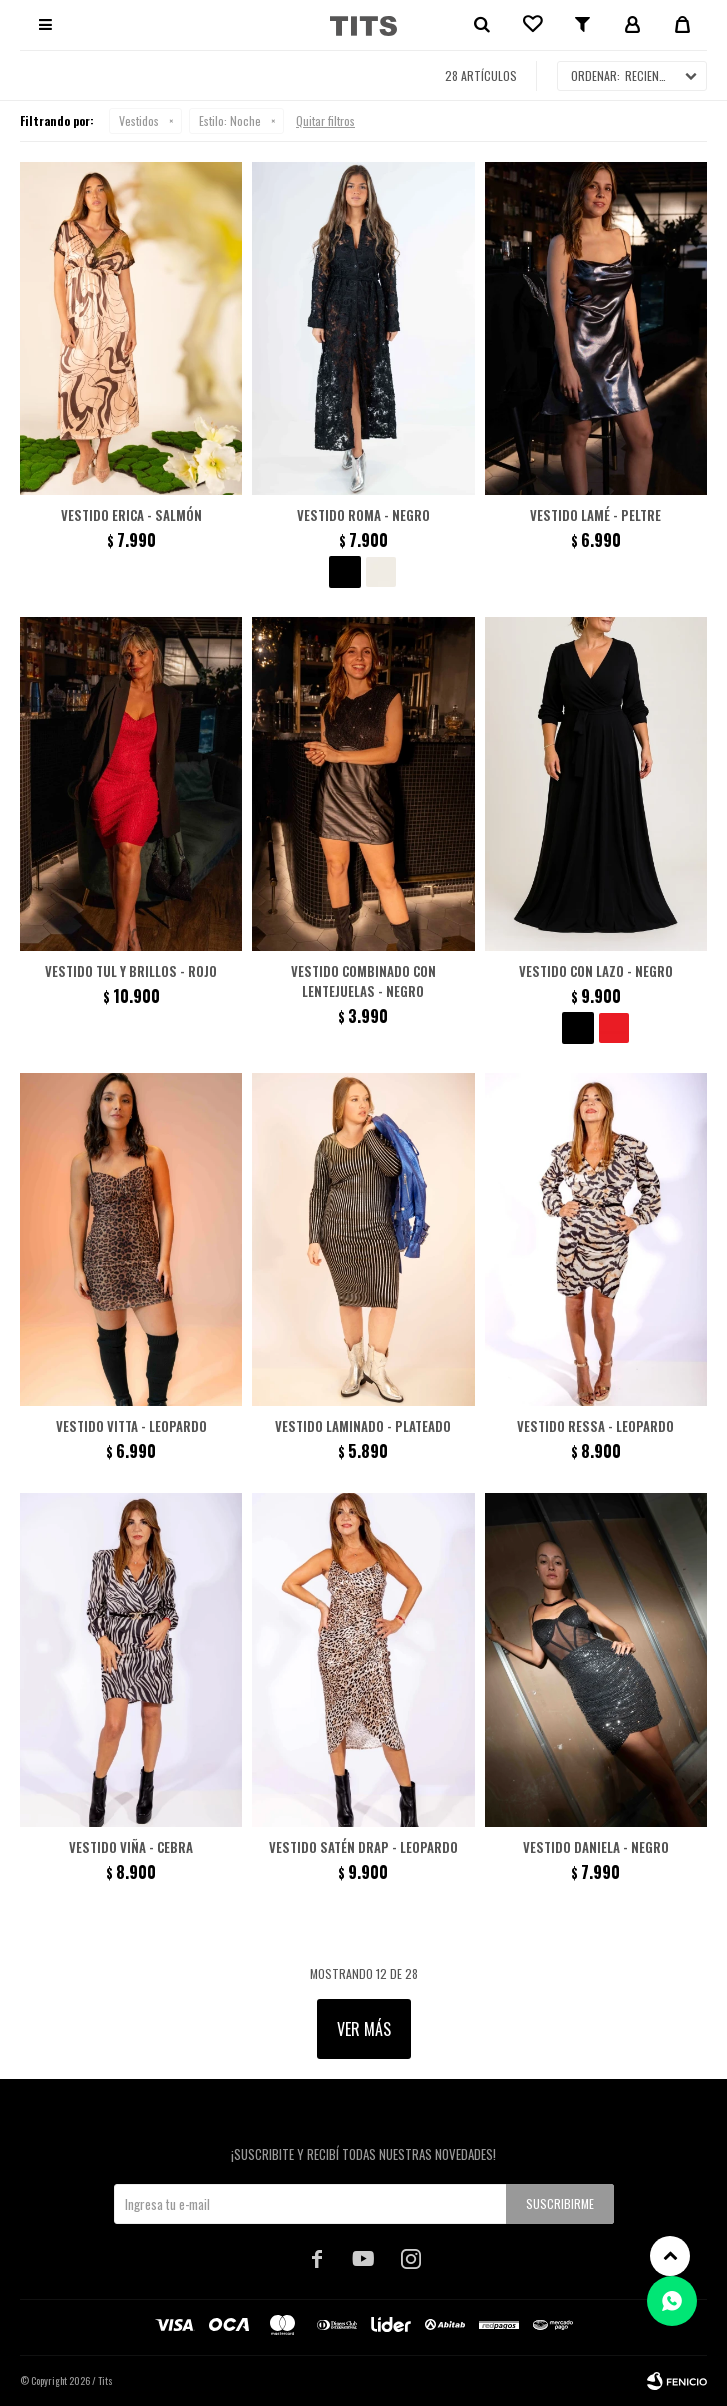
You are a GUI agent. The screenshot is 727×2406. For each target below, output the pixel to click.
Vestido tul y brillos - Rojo (131, 971)
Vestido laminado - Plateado (363, 1426)
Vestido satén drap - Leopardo (363, 1847)
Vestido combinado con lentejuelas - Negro (363, 981)
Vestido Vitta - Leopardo (131, 1426)
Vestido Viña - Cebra (131, 1847)
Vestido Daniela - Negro (596, 1847)
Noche (230, 120)
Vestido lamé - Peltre (595, 515)
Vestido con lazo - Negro (596, 971)
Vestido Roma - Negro (363, 515)
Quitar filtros (325, 120)
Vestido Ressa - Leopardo (595, 1426)
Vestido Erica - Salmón (131, 515)
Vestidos (139, 120)
